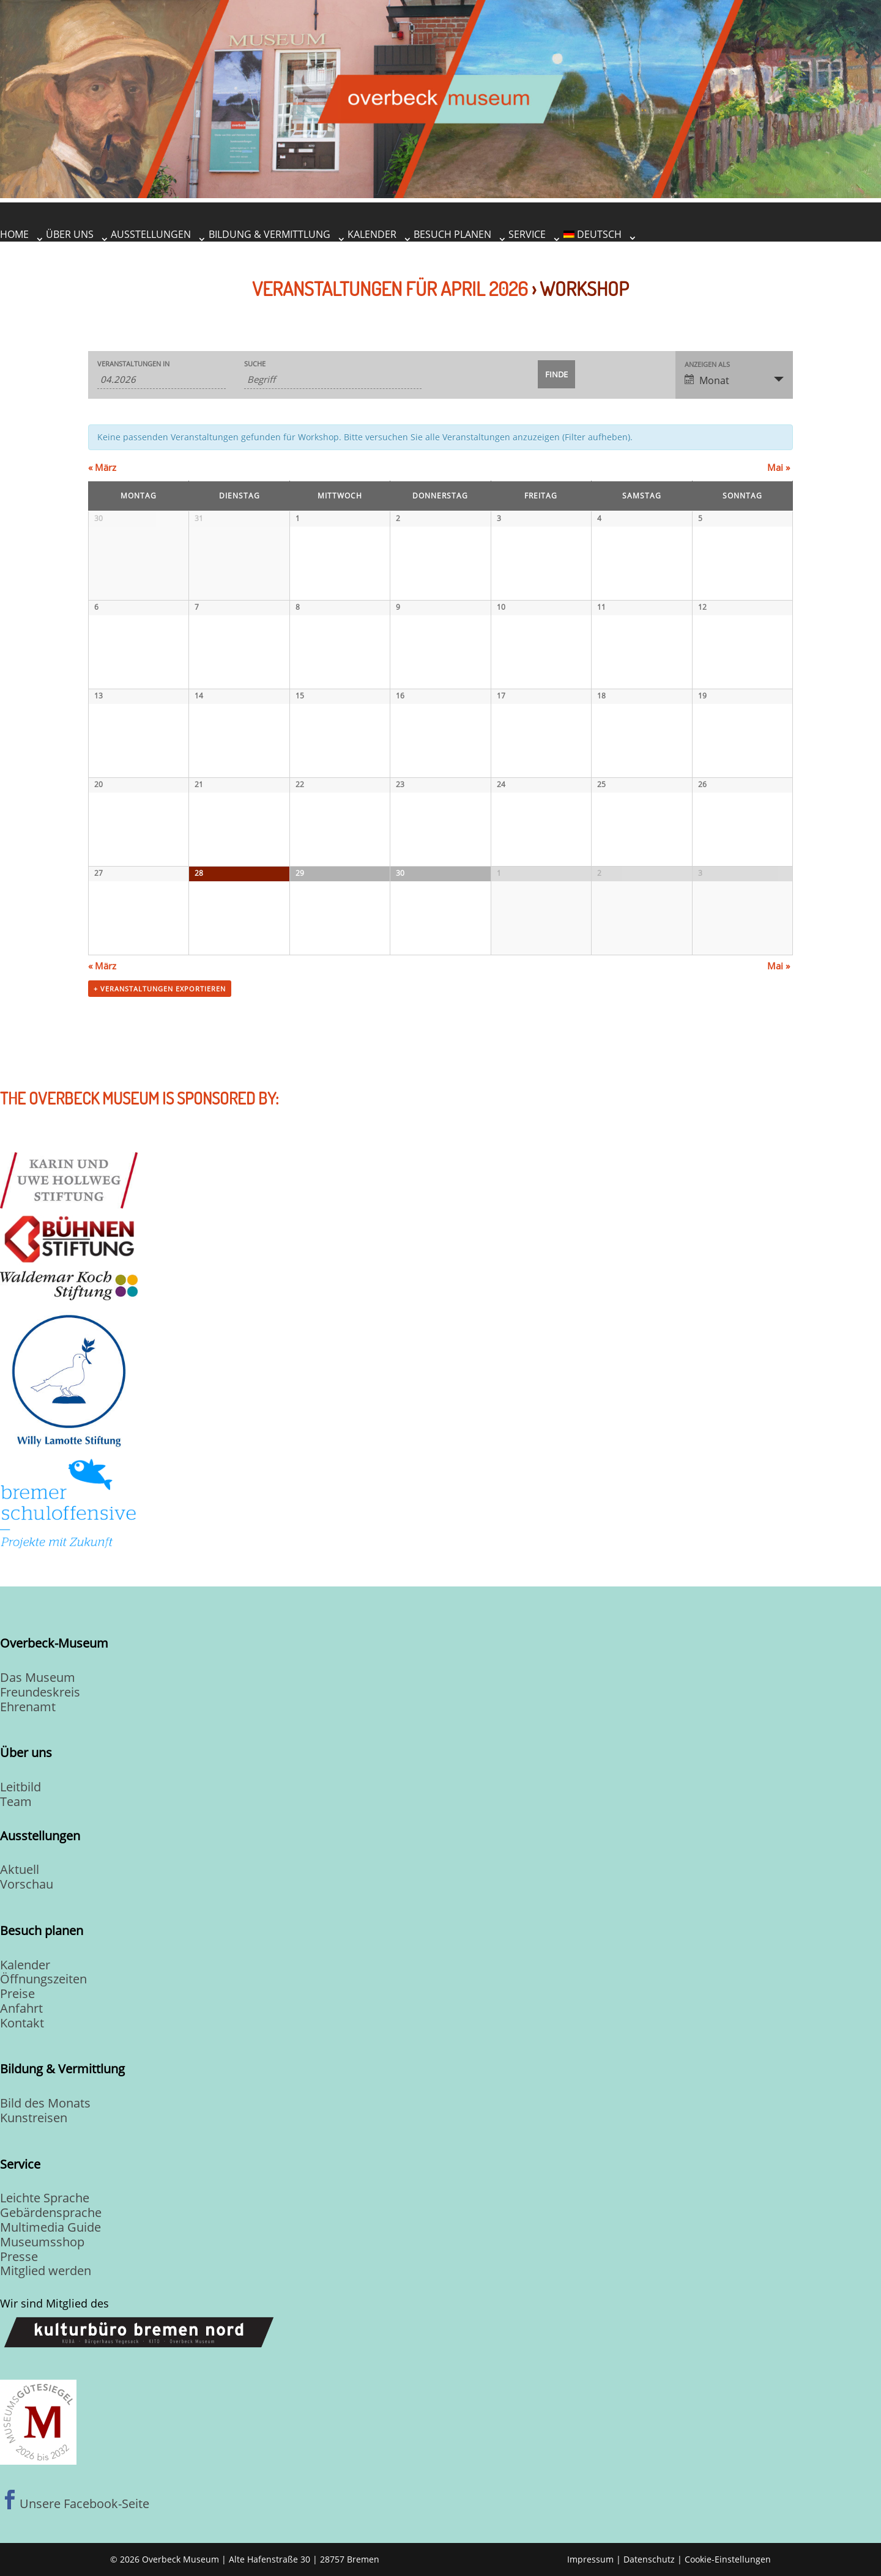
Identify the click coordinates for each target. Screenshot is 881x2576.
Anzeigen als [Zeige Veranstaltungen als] (707, 364)
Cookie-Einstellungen (728, 2559)
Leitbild (20, 1786)
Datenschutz (649, 2559)
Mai (778, 467)
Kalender (372, 234)
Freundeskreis (40, 1692)
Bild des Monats (45, 2103)
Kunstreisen (33, 2117)
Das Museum (37, 1677)
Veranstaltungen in (133, 363)
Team (16, 1801)
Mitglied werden (45, 2270)
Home (14, 234)
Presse (19, 2256)
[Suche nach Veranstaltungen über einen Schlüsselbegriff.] (333, 379)
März (102, 467)
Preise (17, 1993)
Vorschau (26, 1884)
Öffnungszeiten (43, 1979)
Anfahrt (21, 2008)
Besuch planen (452, 234)
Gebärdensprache (51, 2212)
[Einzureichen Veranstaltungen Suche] (556, 374)
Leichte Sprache (44, 2197)
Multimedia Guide (50, 2227)
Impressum (590, 2559)
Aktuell (19, 1869)
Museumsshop (42, 2242)
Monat (707, 380)
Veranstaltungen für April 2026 (390, 288)
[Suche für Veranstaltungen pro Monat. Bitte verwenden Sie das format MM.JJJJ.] (161, 379)
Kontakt (22, 2023)
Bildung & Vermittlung (269, 234)
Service (527, 234)
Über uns (70, 234)
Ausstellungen (151, 234)
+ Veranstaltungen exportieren (160, 988)
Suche (255, 363)
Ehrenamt (28, 1706)
